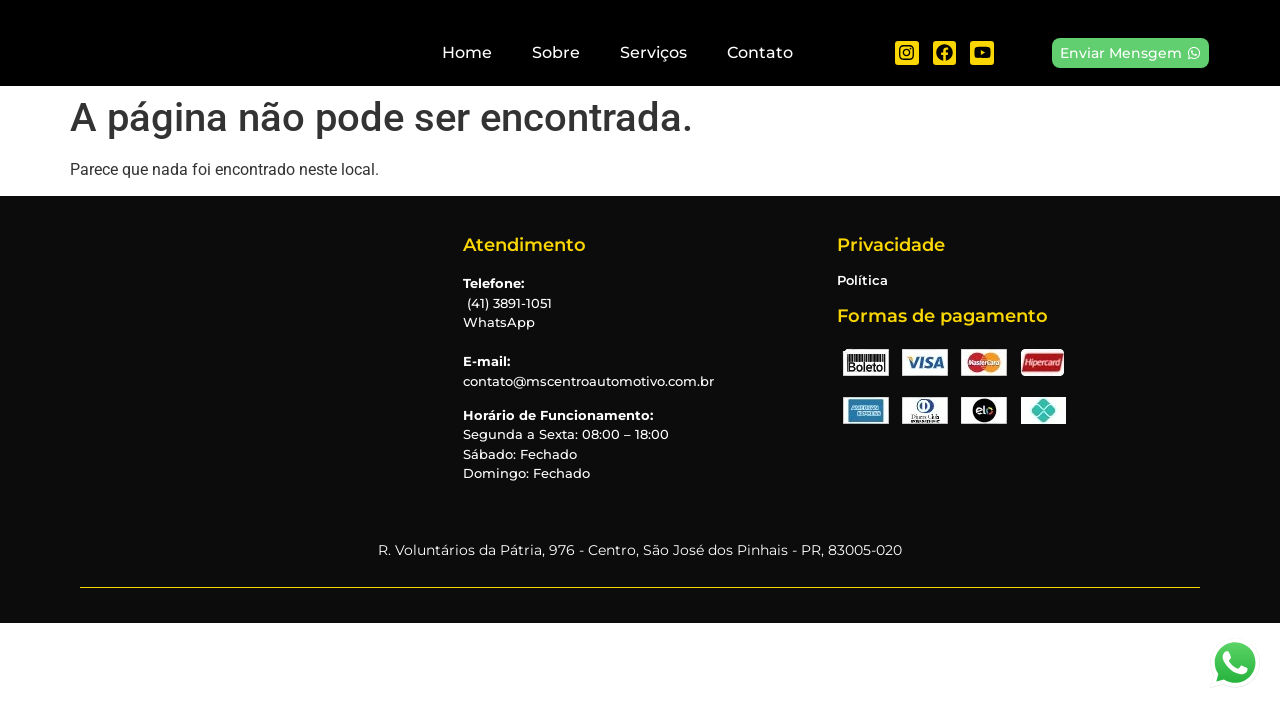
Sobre (556, 52)
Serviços (653, 52)
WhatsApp (499, 322)
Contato (760, 52)
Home (467, 52)
